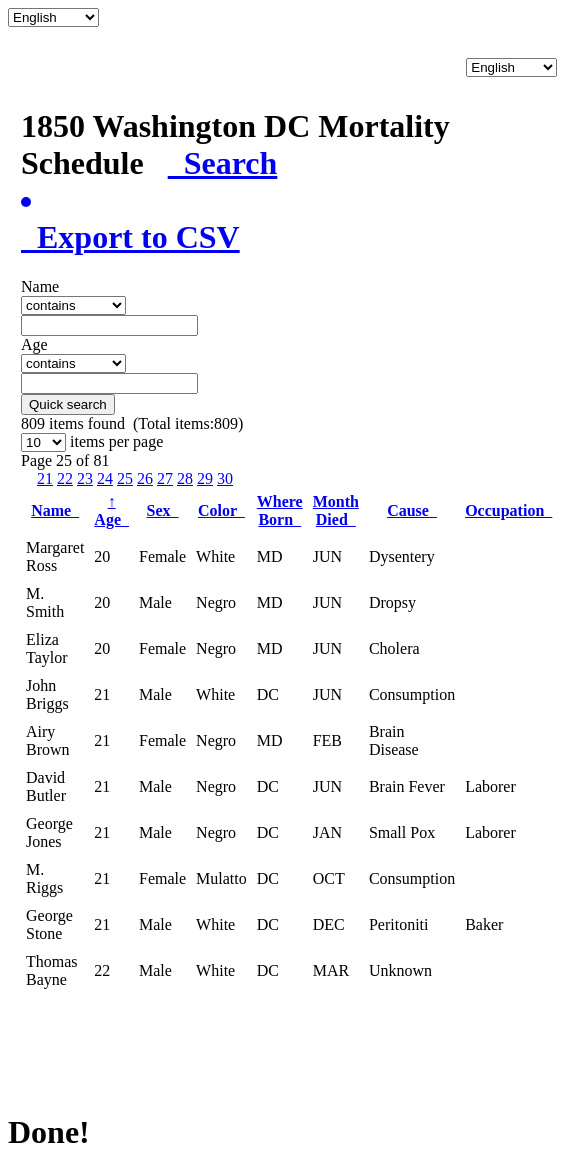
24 (105, 478)
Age (111, 510)
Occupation (508, 510)
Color (221, 510)
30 (225, 478)
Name (55, 510)
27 (165, 478)
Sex (163, 510)
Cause (412, 510)
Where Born (280, 510)
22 (65, 478)
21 (45, 478)
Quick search (68, 404)
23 (85, 478)
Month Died (336, 510)
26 (145, 478)
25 (125, 478)
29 (205, 478)
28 (185, 478)
